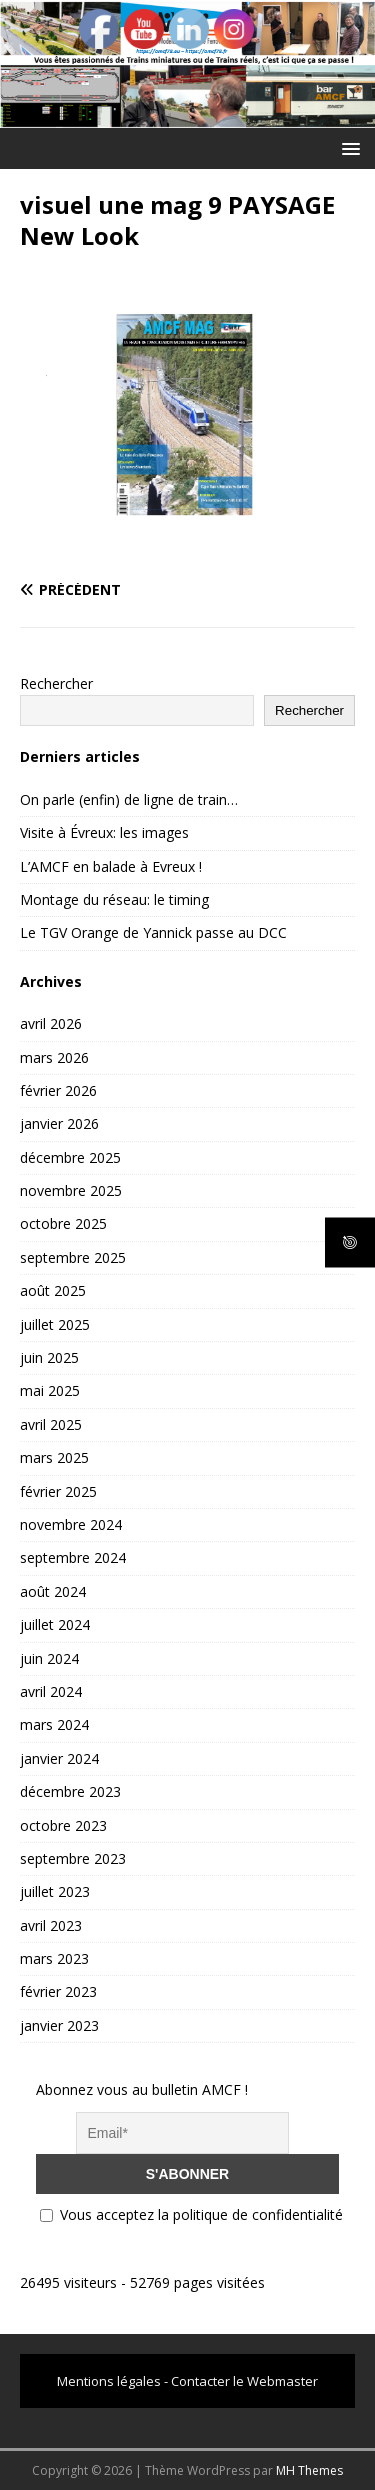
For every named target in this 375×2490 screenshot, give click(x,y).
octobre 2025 (63, 1223)
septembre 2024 (73, 1557)
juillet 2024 (55, 1624)
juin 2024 (49, 1658)
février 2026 (58, 1090)
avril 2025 (51, 1424)
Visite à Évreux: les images (104, 832)
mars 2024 (54, 1724)
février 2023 (58, 1991)
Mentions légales (109, 2381)
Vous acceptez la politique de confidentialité (191, 2214)
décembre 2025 (70, 1157)
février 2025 (58, 1491)
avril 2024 (51, 1691)
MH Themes (309, 2470)
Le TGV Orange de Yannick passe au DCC (153, 932)
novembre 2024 (71, 1524)
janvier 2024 (59, 1758)
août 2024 (53, 1591)
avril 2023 (51, 1925)
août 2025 (53, 1290)
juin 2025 (49, 1357)
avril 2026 (51, 1023)
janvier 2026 (59, 1123)
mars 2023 (54, 1958)
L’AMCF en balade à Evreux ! (111, 866)
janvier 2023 (59, 2025)
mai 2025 (50, 1390)
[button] (347, 147)
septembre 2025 (73, 1257)
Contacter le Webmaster (244, 2381)
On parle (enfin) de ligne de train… (129, 799)
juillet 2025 (55, 1324)
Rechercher (56, 683)
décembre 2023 (70, 1791)
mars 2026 (54, 1057)
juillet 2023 (55, 1891)
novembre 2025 (71, 1190)
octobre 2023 (63, 1825)
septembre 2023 (73, 1858)
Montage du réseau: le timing (114, 899)
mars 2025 (54, 1457)
